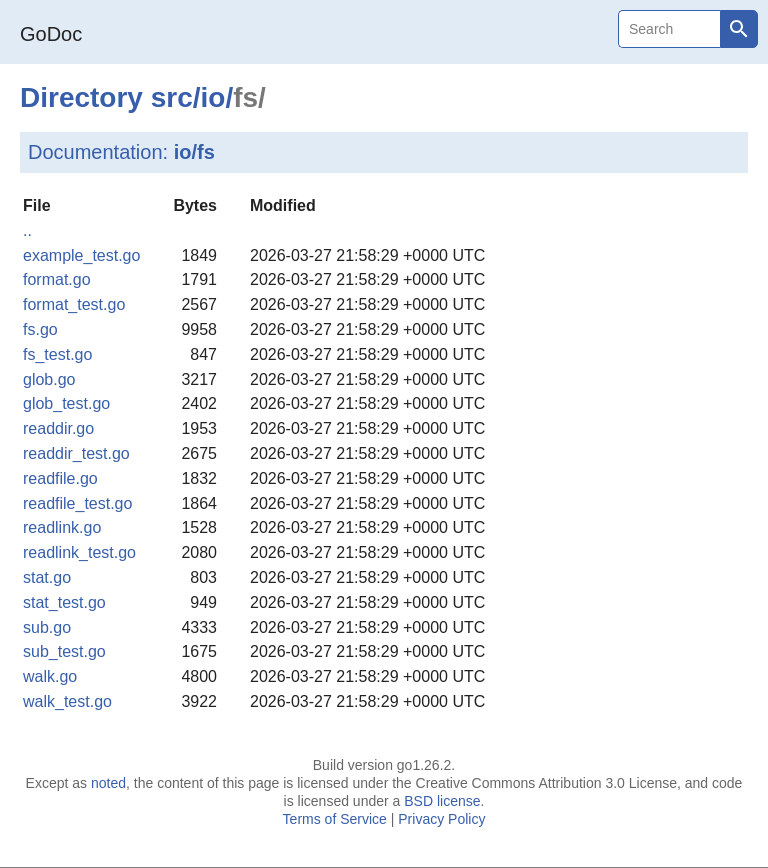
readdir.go (58, 428)
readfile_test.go (77, 503)
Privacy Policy (441, 819)
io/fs (194, 152)
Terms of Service (335, 819)
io (213, 97)
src (172, 97)
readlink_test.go (79, 552)
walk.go (50, 676)
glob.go (49, 379)
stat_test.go (64, 602)
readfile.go (60, 478)
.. (27, 230)
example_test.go (81, 255)
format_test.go (74, 304)
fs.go (40, 329)
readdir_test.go (76, 453)
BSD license (442, 801)
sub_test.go (64, 651)
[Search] (669, 29)
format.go (57, 279)
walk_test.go (67, 701)
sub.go (47, 627)
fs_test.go (57, 354)
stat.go (47, 577)
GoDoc (51, 34)
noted (108, 783)
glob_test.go (66, 403)
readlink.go (62, 527)
